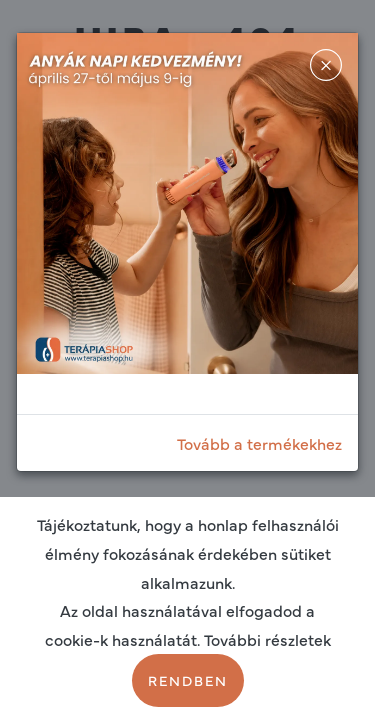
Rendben (188, 680)
